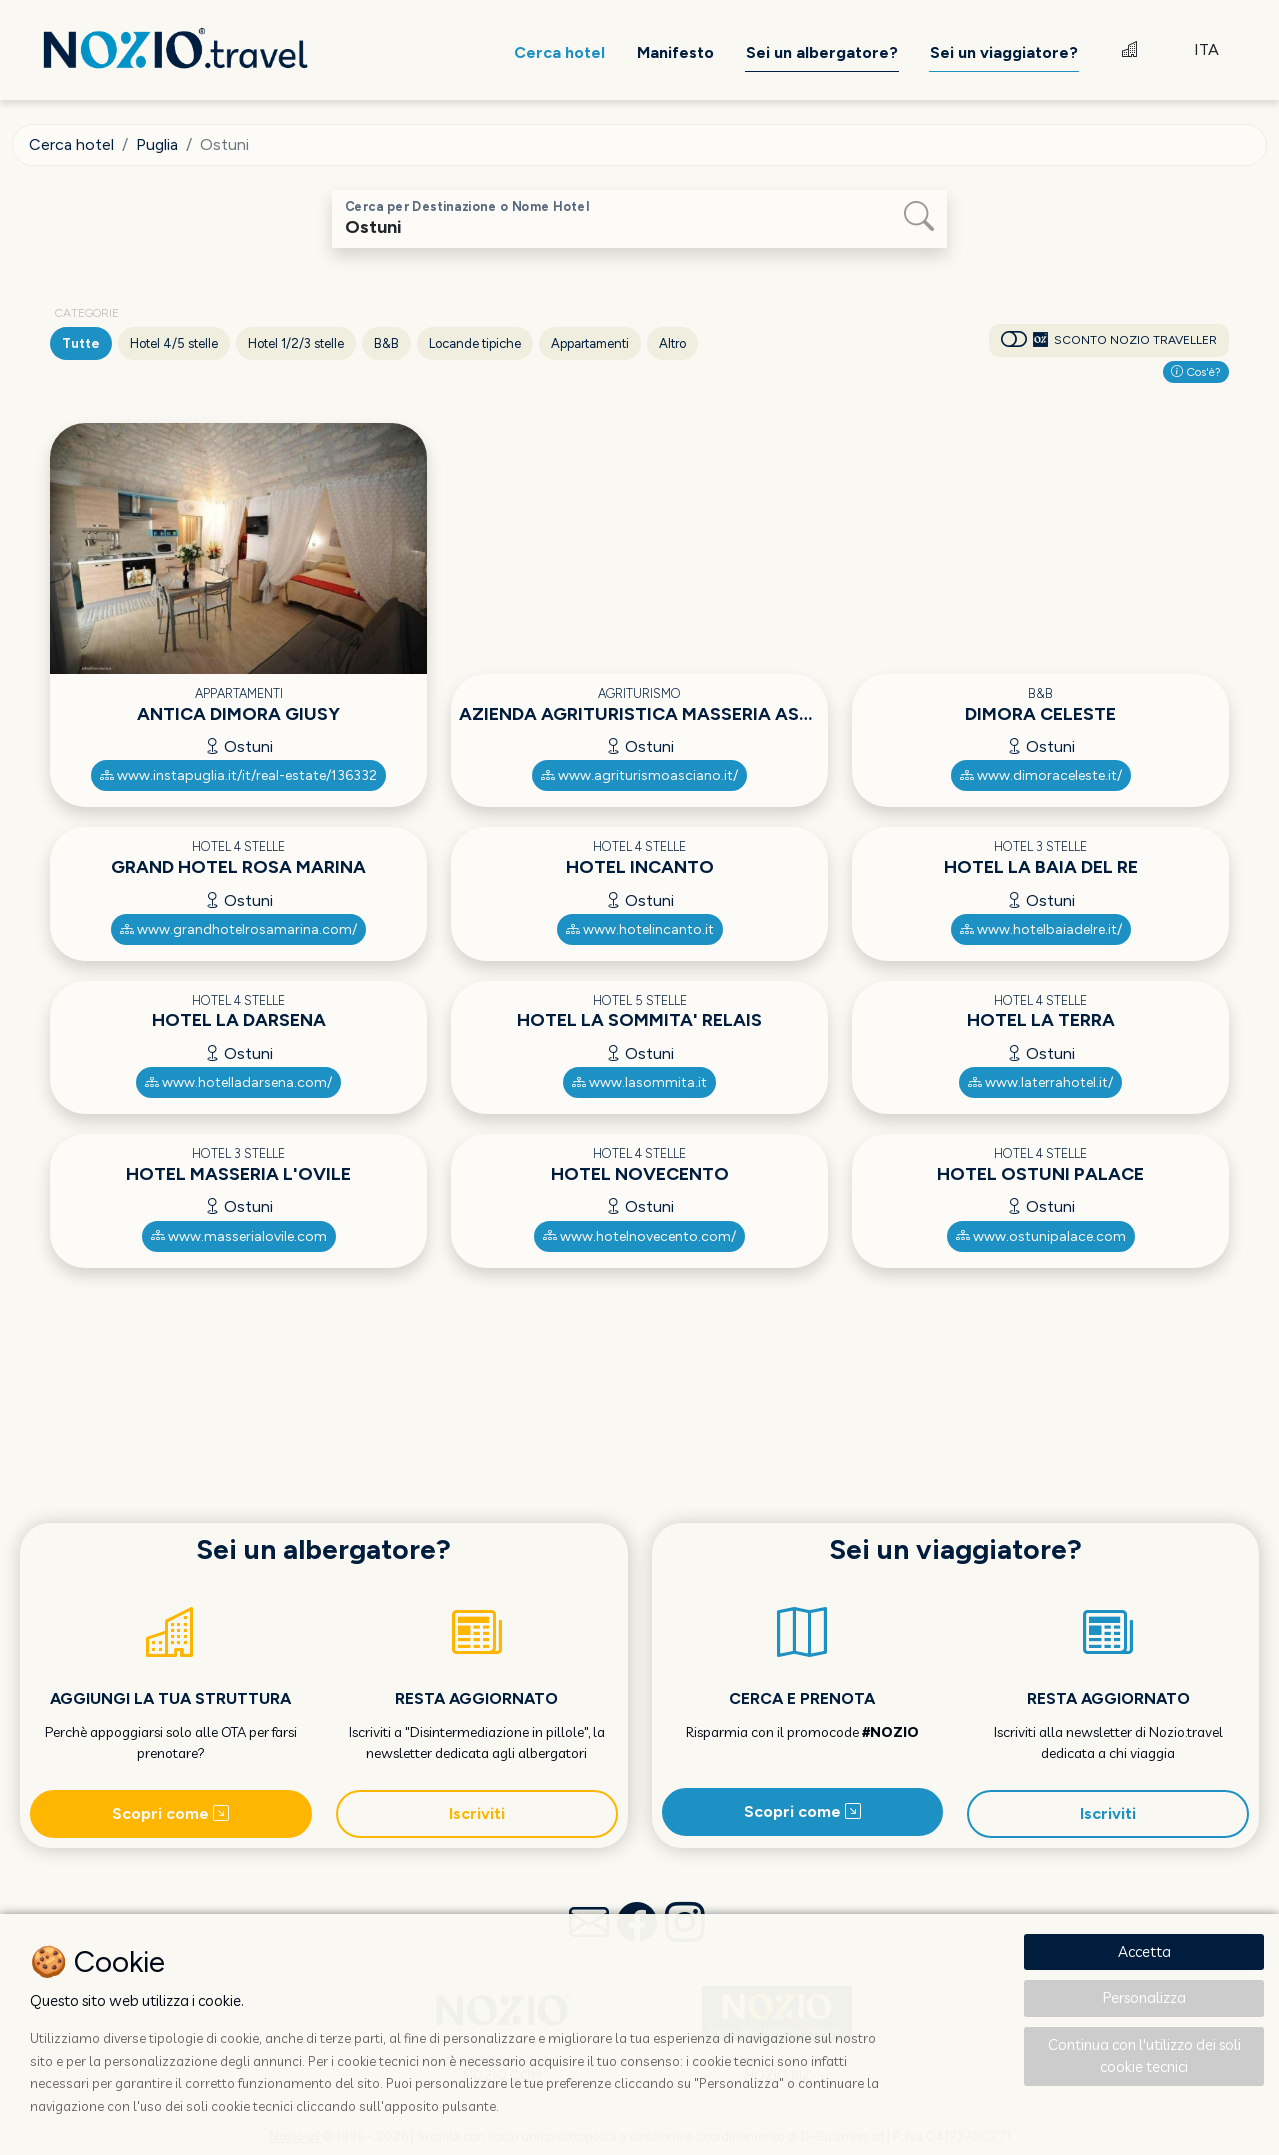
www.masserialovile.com (239, 1236)
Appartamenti (590, 343)
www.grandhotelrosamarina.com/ (238, 929)
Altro (672, 343)
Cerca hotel (71, 144)
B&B (386, 343)
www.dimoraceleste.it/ (1041, 775)
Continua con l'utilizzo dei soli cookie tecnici (1144, 2056)
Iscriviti (477, 1813)
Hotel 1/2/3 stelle (296, 343)
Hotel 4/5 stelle (174, 343)
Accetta (1144, 1951)
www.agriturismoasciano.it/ (639, 775)
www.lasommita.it (639, 1082)
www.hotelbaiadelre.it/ (1041, 929)
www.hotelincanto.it (640, 929)
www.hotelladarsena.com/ (238, 1082)
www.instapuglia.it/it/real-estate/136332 (238, 775)
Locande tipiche (475, 343)
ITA (1206, 49)
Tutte (81, 343)
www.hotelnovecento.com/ (639, 1236)
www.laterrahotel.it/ (1040, 1082)
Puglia (157, 144)
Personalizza (1144, 1997)
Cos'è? (1196, 372)
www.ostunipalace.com (1041, 1236)
